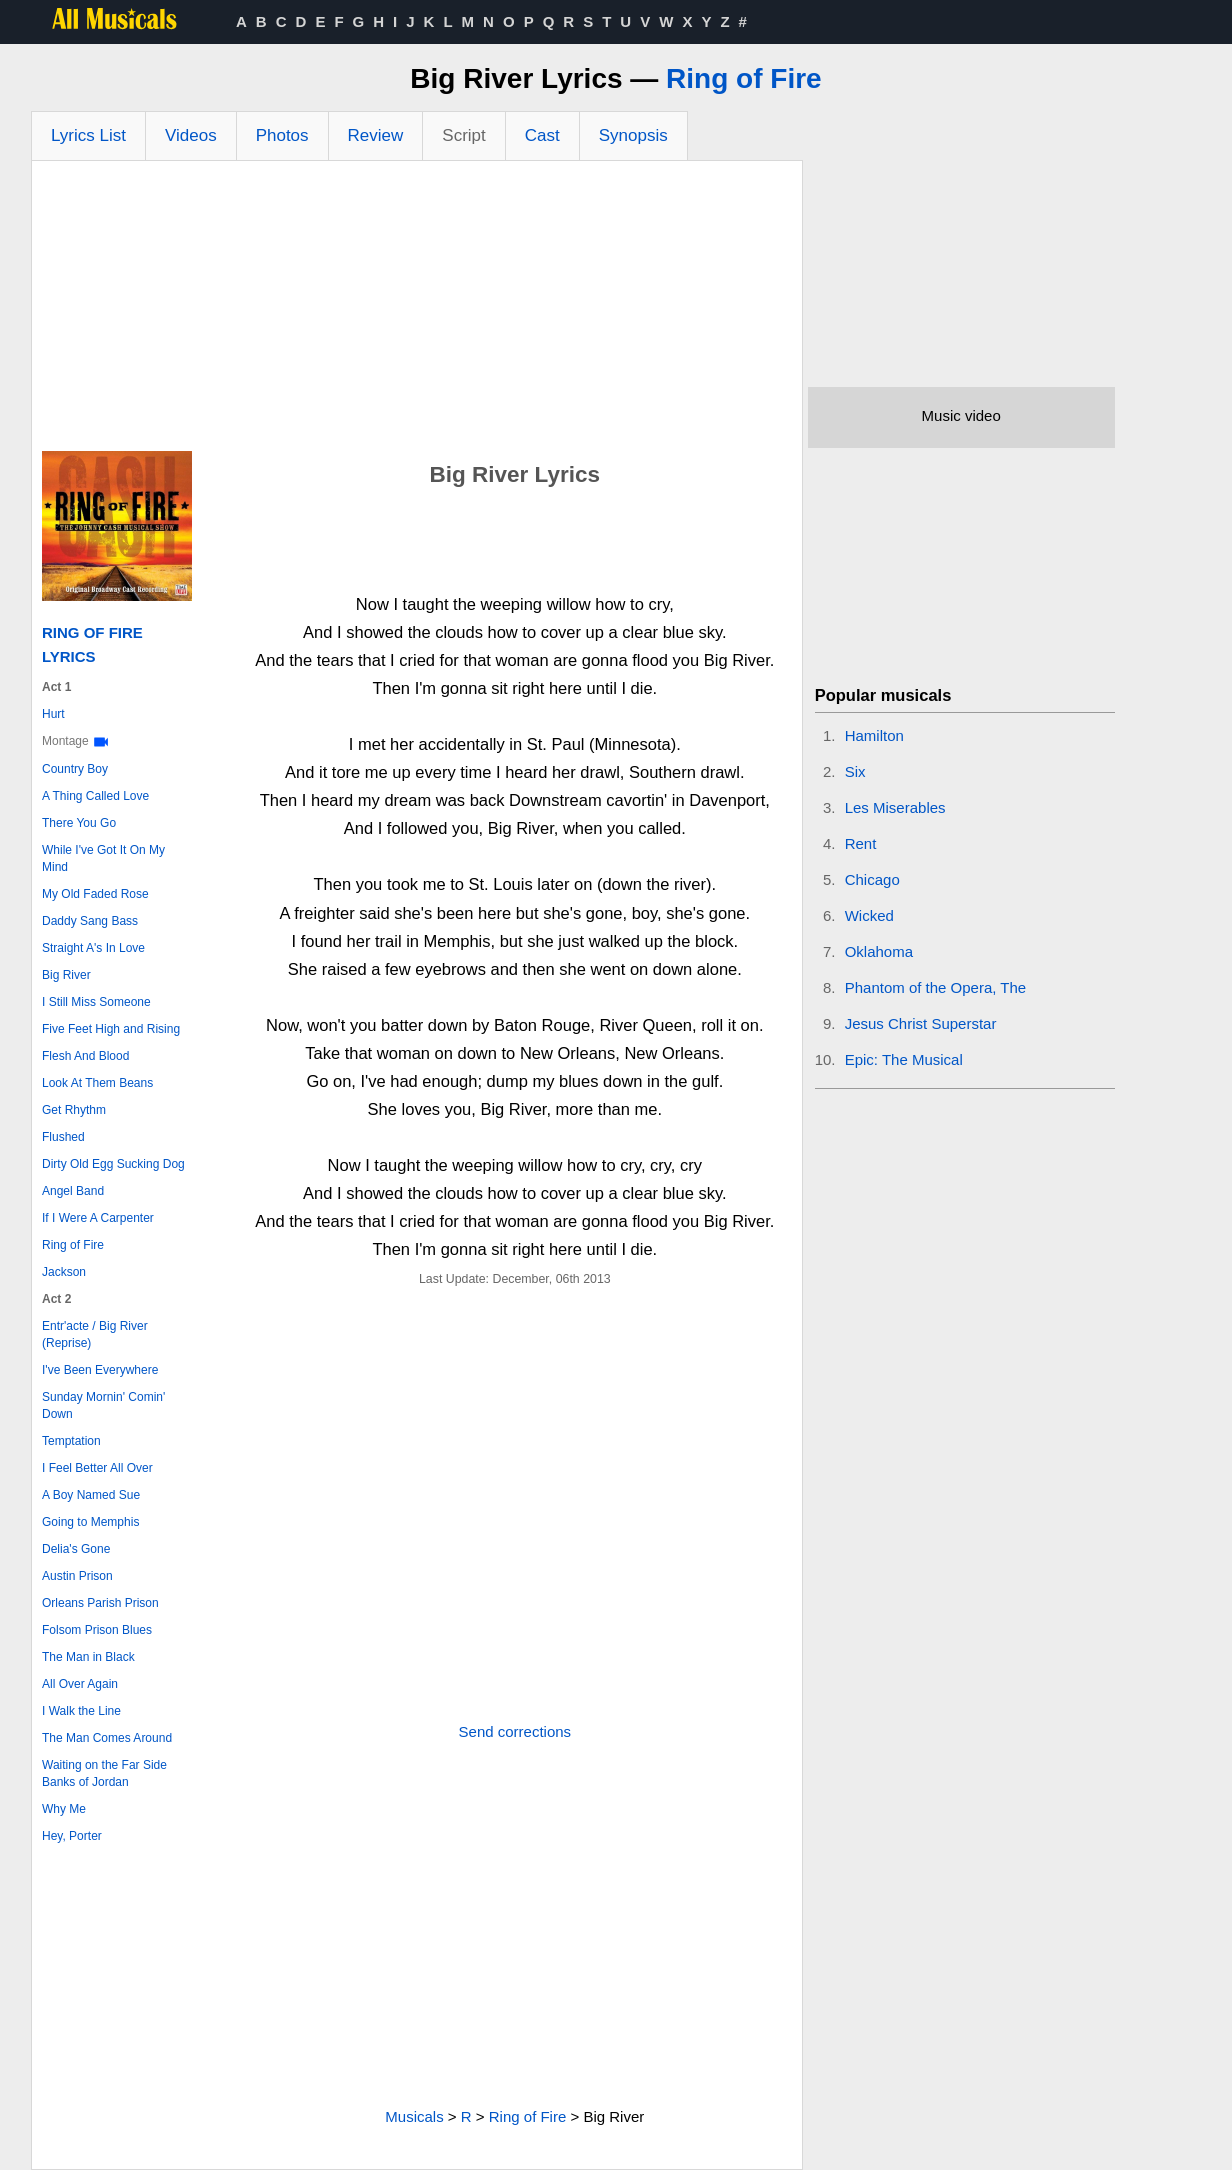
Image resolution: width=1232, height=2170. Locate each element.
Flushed (63, 1137)
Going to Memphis (90, 1522)
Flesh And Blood (85, 1056)
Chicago (872, 879)
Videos (191, 135)
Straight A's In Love (93, 948)
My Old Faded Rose (95, 894)
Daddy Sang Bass (90, 921)
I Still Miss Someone (96, 1002)
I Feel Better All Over (97, 1468)
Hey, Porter (72, 1836)
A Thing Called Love (95, 796)
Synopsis (633, 135)
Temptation (71, 1441)
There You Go (79, 823)
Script (463, 135)
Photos (282, 135)
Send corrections (515, 1731)
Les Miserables (895, 807)
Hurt (53, 714)
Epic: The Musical (904, 1059)
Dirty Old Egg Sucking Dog (113, 1164)
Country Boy (75, 769)
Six (855, 771)
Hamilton (874, 735)
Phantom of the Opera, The (936, 987)
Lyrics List (88, 135)
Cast (542, 135)
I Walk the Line (81, 1711)
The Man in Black (88, 1657)
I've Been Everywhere (100, 1370)
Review (376, 135)
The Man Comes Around (107, 1738)
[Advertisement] (417, 311)
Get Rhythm (74, 1110)
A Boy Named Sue (91, 1495)
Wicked (869, 915)
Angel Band (73, 1191)
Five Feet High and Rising (111, 1029)
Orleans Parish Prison (100, 1603)
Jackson (64, 1272)
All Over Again (80, 1684)
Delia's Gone (76, 1549)
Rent (861, 843)
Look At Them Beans (97, 1083)
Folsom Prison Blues (97, 1630)
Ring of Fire (744, 78)
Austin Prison (77, 1576)
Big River (66, 975)
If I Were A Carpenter (98, 1218)
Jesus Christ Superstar (921, 1023)
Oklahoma (879, 951)
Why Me (64, 1809)
